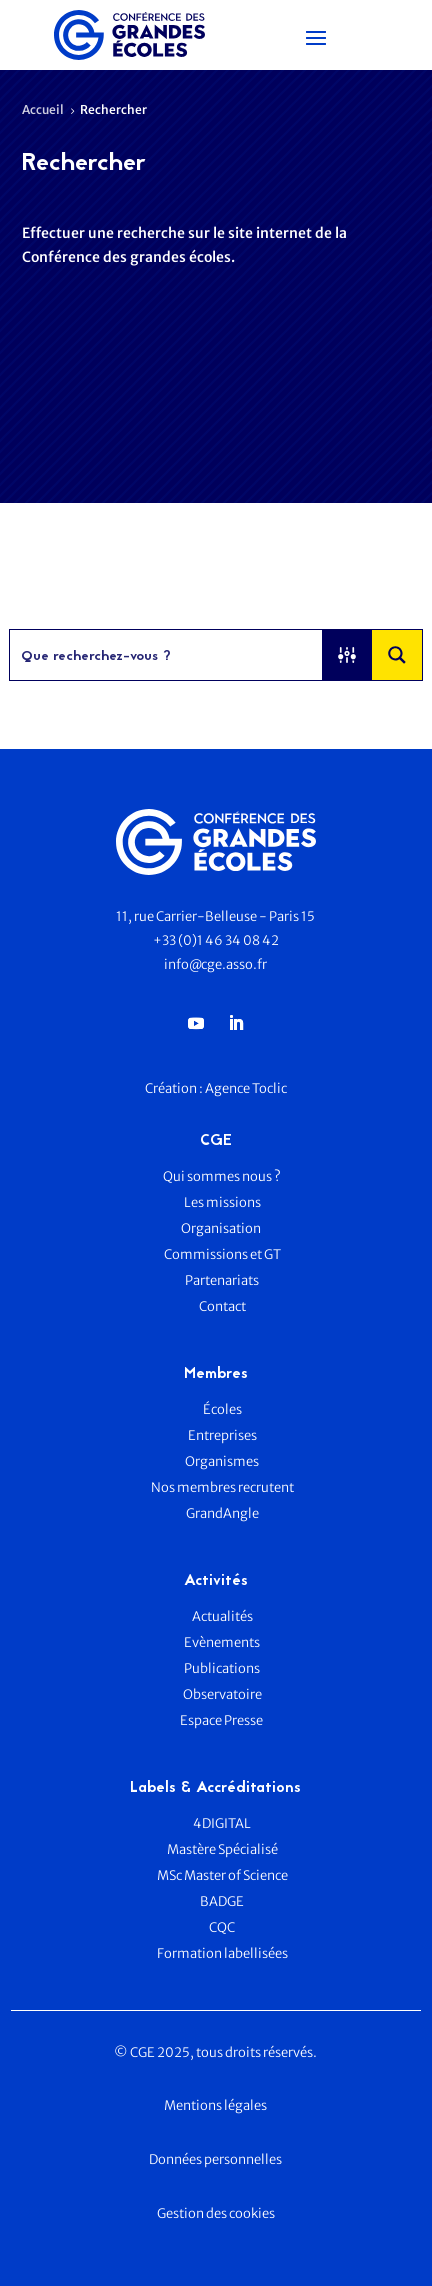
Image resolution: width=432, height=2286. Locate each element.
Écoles (222, 1409)
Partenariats (222, 1280)
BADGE (222, 1901)
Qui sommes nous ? (222, 1176)
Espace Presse (222, 1720)
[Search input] (167, 655)
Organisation (222, 1228)
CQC (222, 1927)
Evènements (222, 1642)
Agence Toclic (246, 1088)
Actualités (222, 1616)
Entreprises (222, 1435)
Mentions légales (215, 2105)
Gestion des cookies (216, 2213)
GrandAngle (222, 1513)
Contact (222, 1306)
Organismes (222, 1461)
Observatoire (222, 1694)
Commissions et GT (222, 1254)
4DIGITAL (222, 1823)
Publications (222, 1668)
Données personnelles (215, 2159)
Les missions (222, 1202)
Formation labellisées (222, 1953)
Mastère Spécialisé (222, 1849)
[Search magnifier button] (397, 655)
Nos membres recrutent (222, 1487)
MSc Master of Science (222, 1875)
